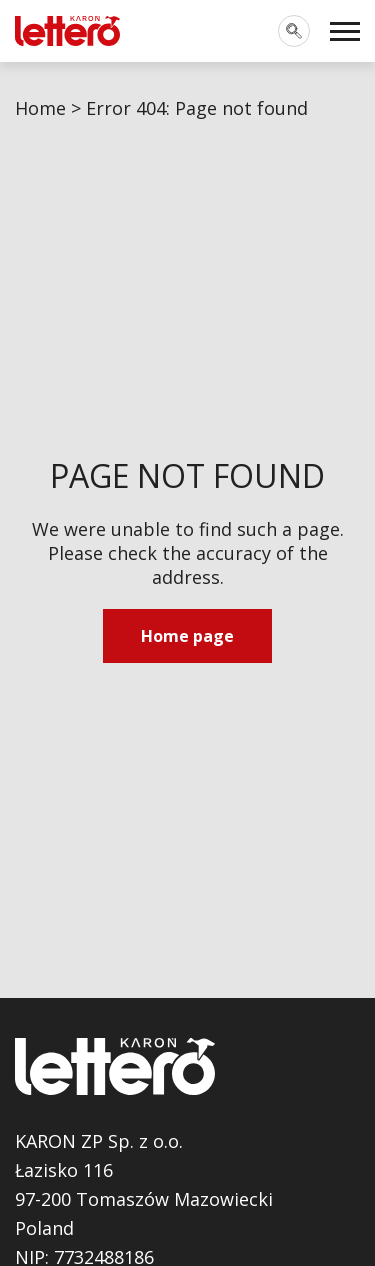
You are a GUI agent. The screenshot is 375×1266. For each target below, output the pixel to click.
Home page (187, 636)
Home (40, 108)
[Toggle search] (294, 31)
